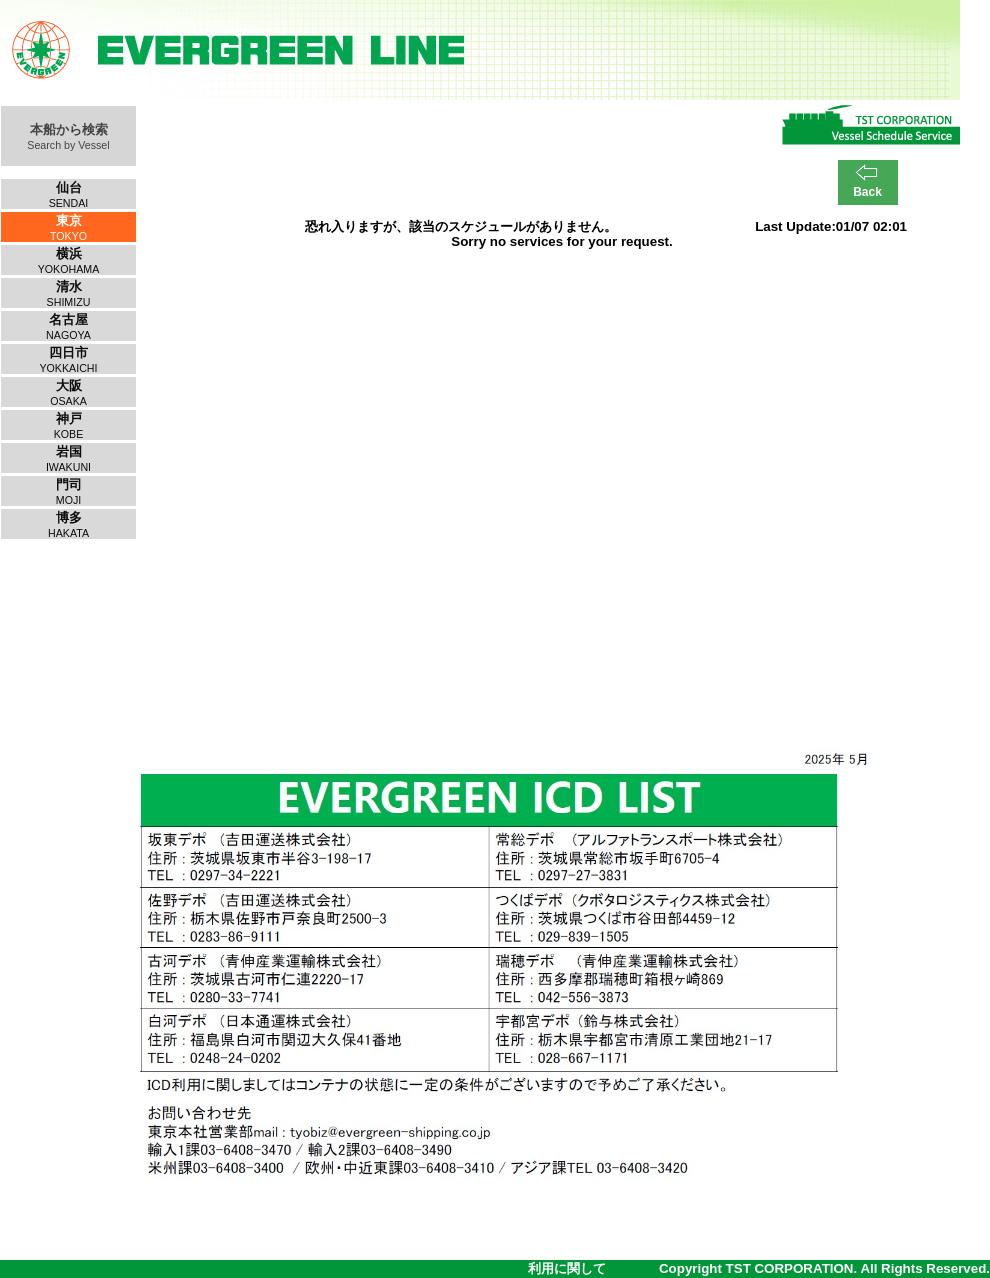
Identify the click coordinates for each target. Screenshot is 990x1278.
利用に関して (567, 1268)
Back (867, 192)
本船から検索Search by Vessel (68, 136)
